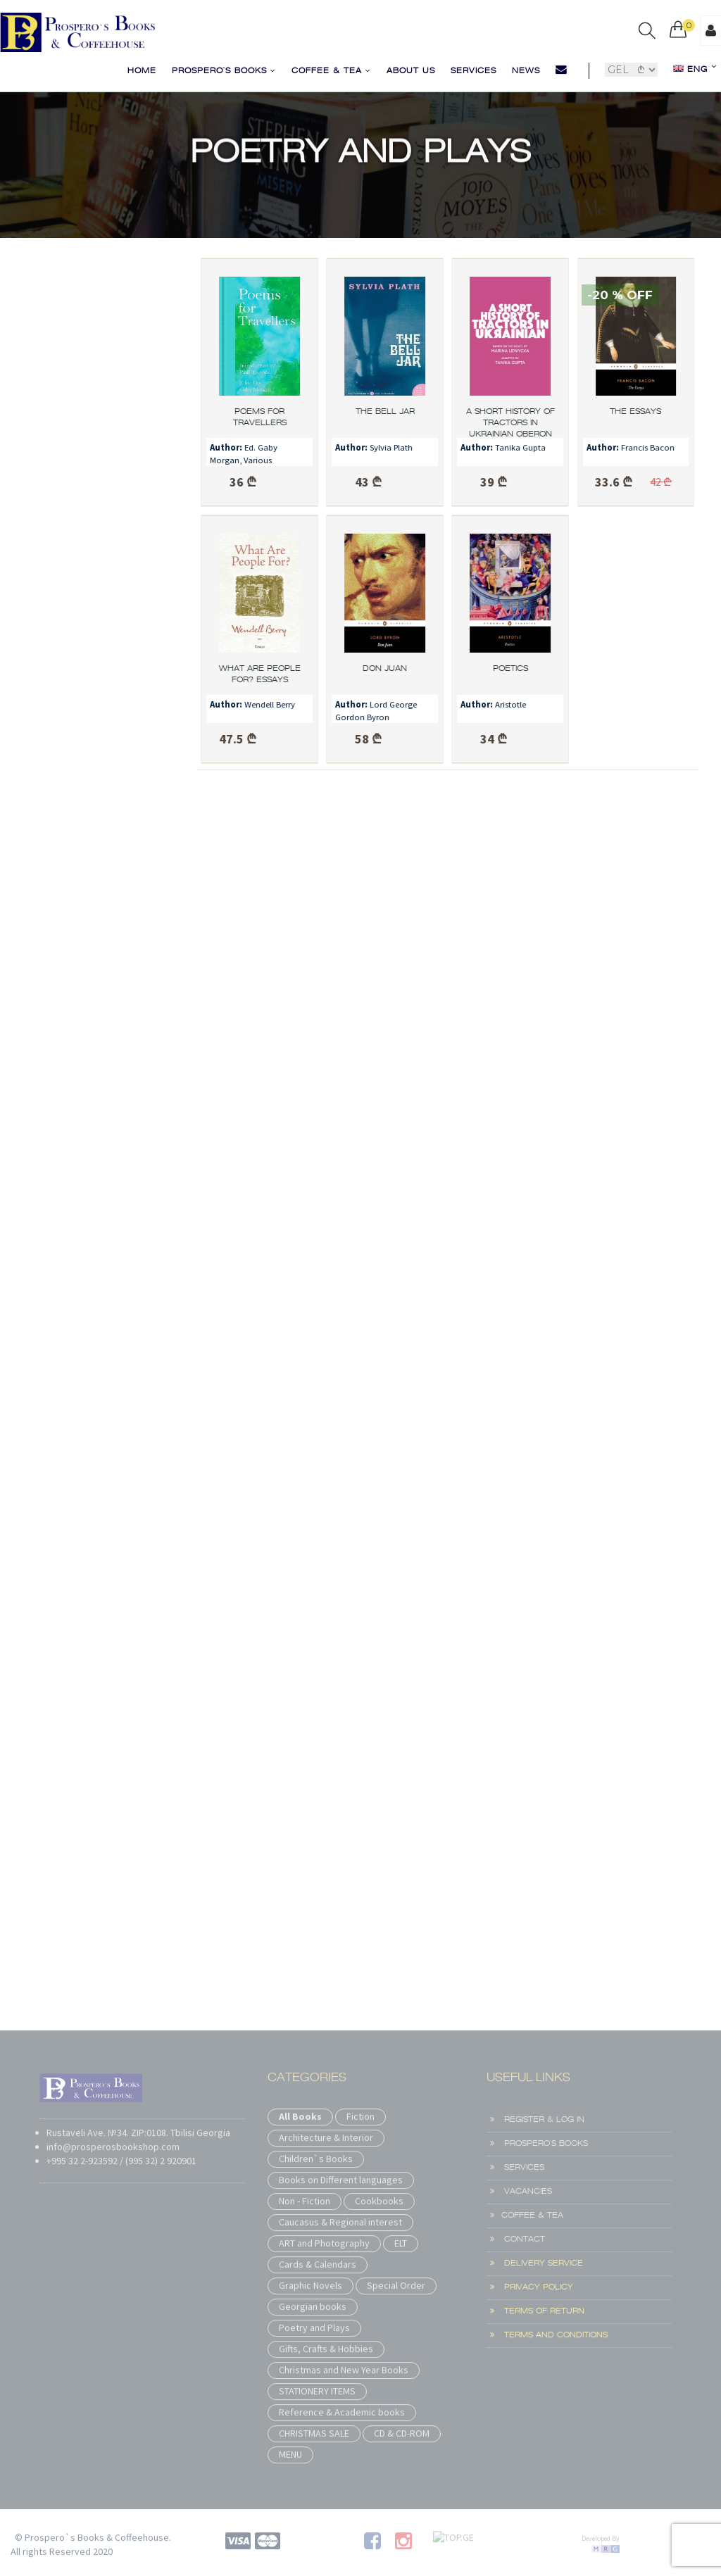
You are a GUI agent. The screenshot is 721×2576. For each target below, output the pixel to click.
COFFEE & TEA (331, 71)
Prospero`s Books (224, 71)
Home (141, 71)
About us (411, 71)
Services (473, 71)
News (526, 71)
